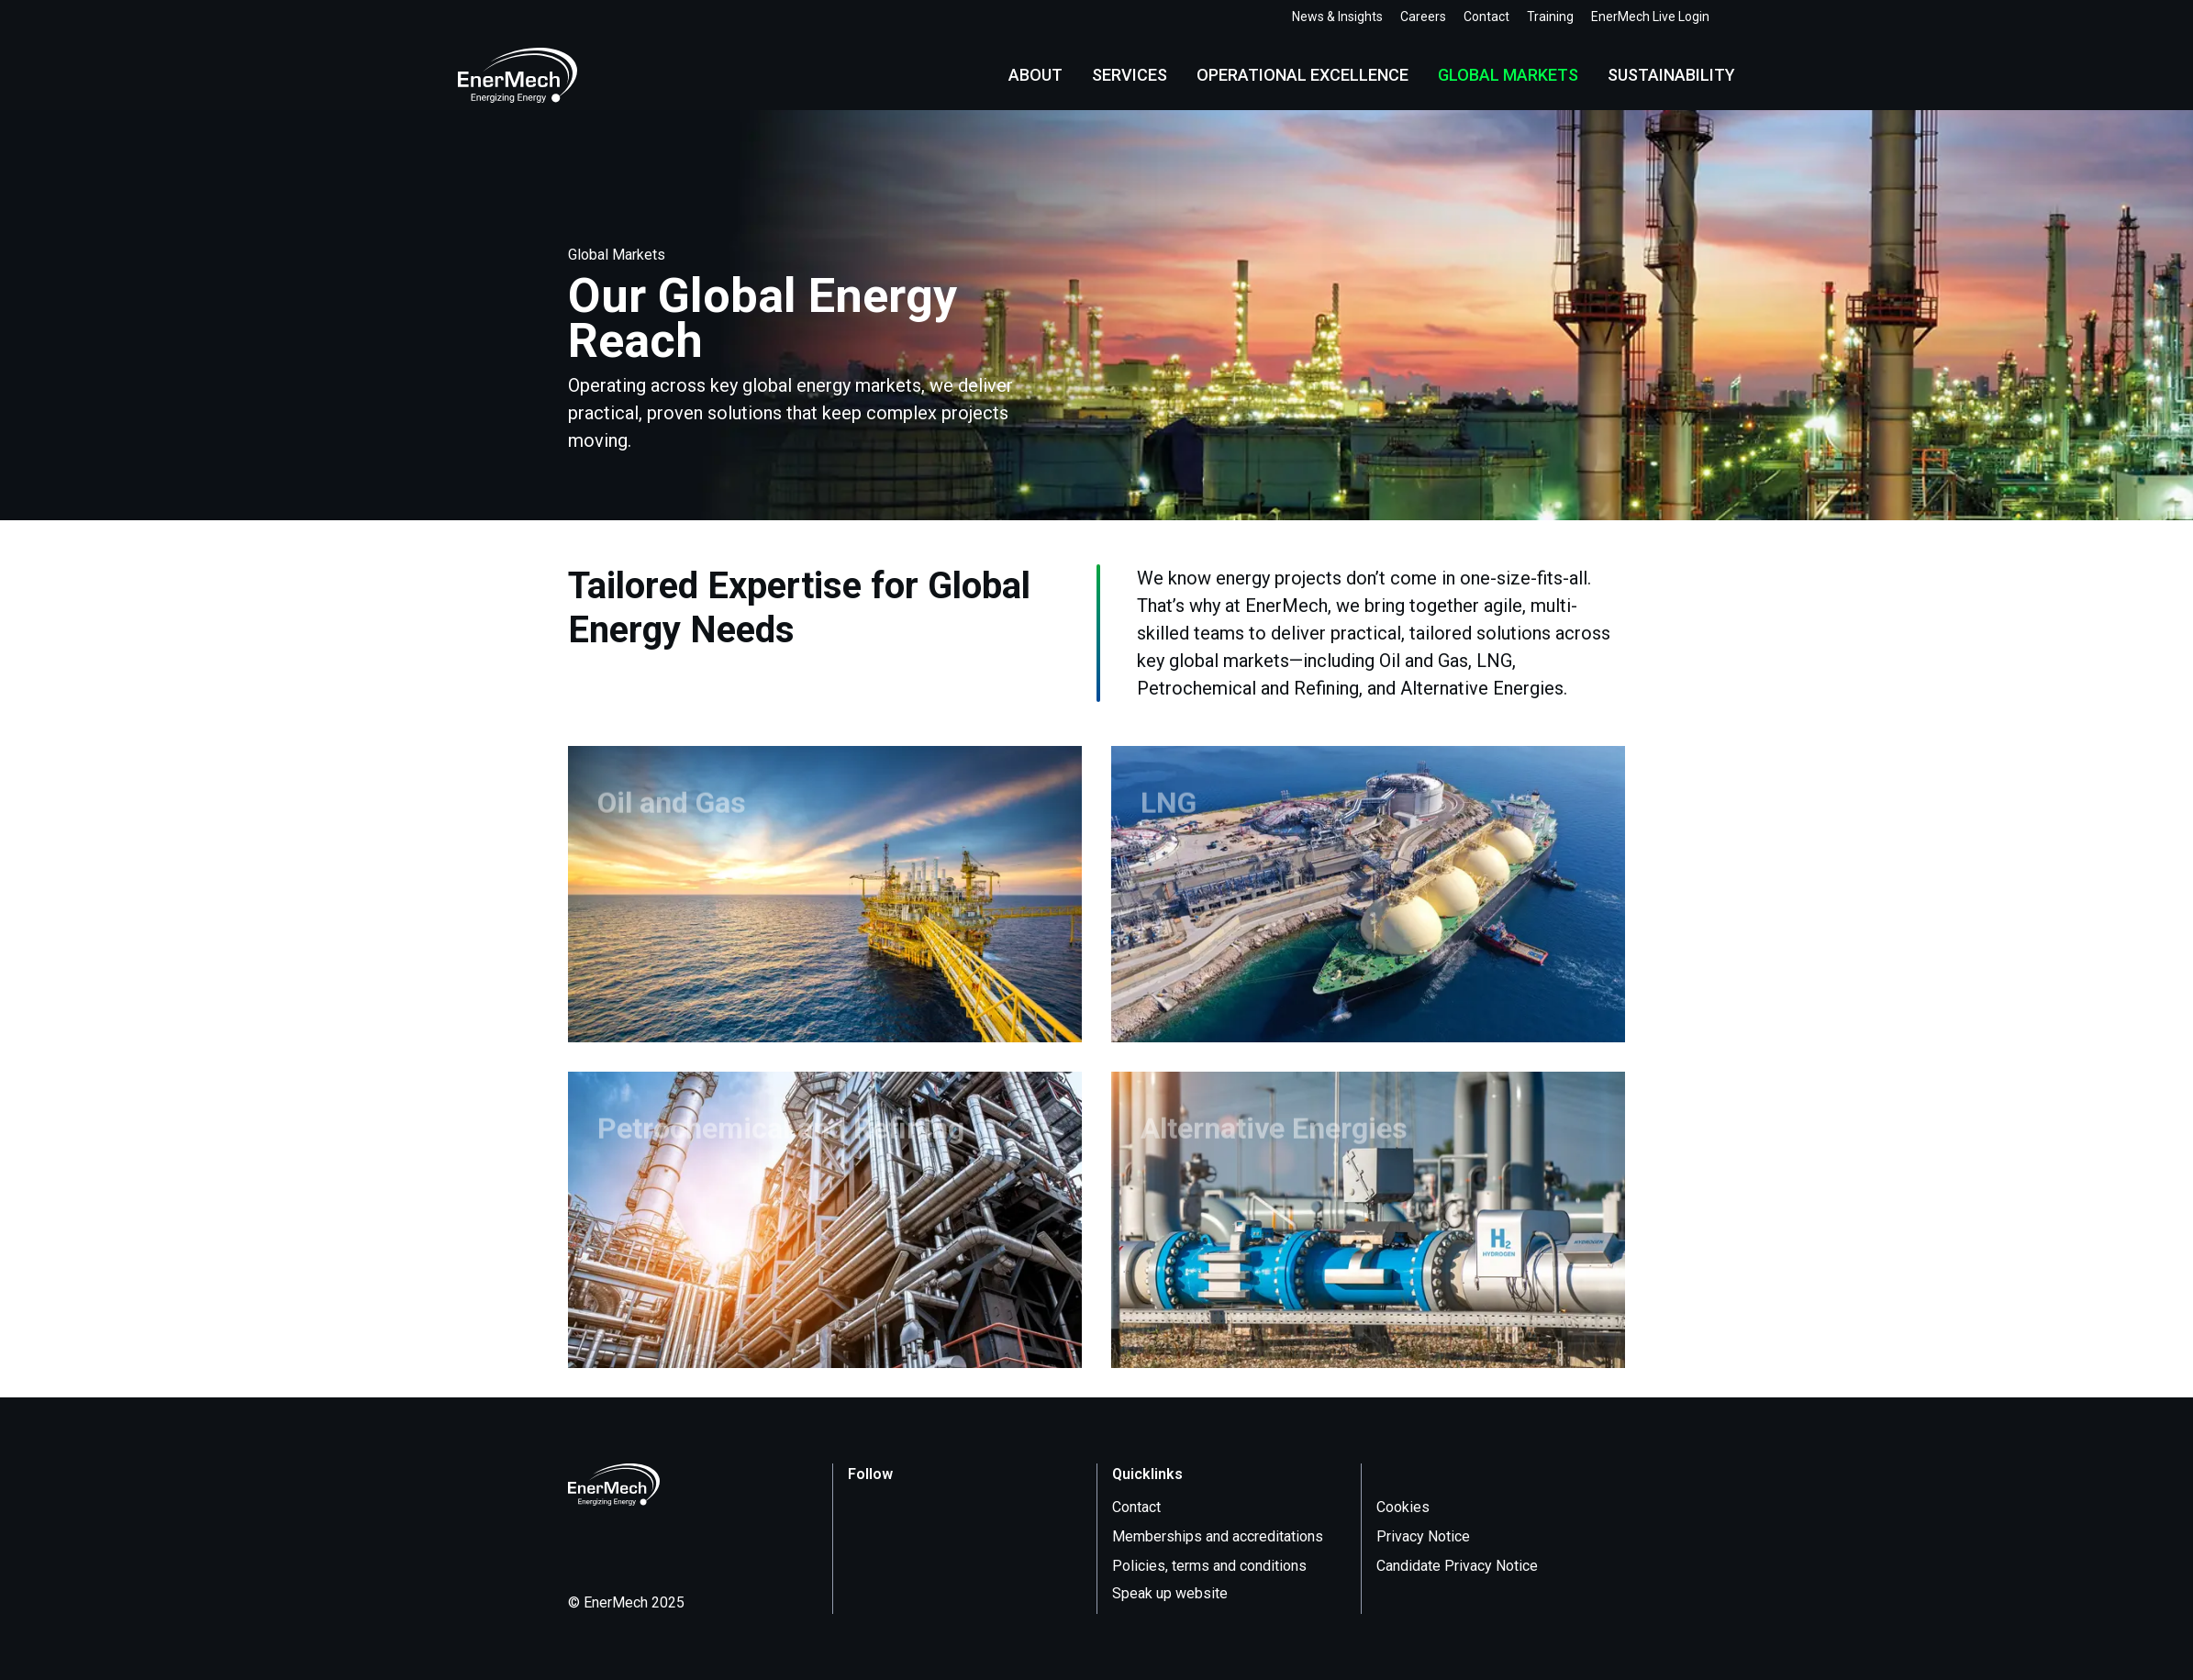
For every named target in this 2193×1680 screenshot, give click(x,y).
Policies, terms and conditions (1209, 1565)
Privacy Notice (1423, 1536)
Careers (1423, 16)
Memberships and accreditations (1217, 1536)
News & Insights (1337, 16)
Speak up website (1181, 1593)
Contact (1486, 16)
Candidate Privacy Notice (1457, 1565)
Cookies (1403, 1507)
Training (1550, 16)
